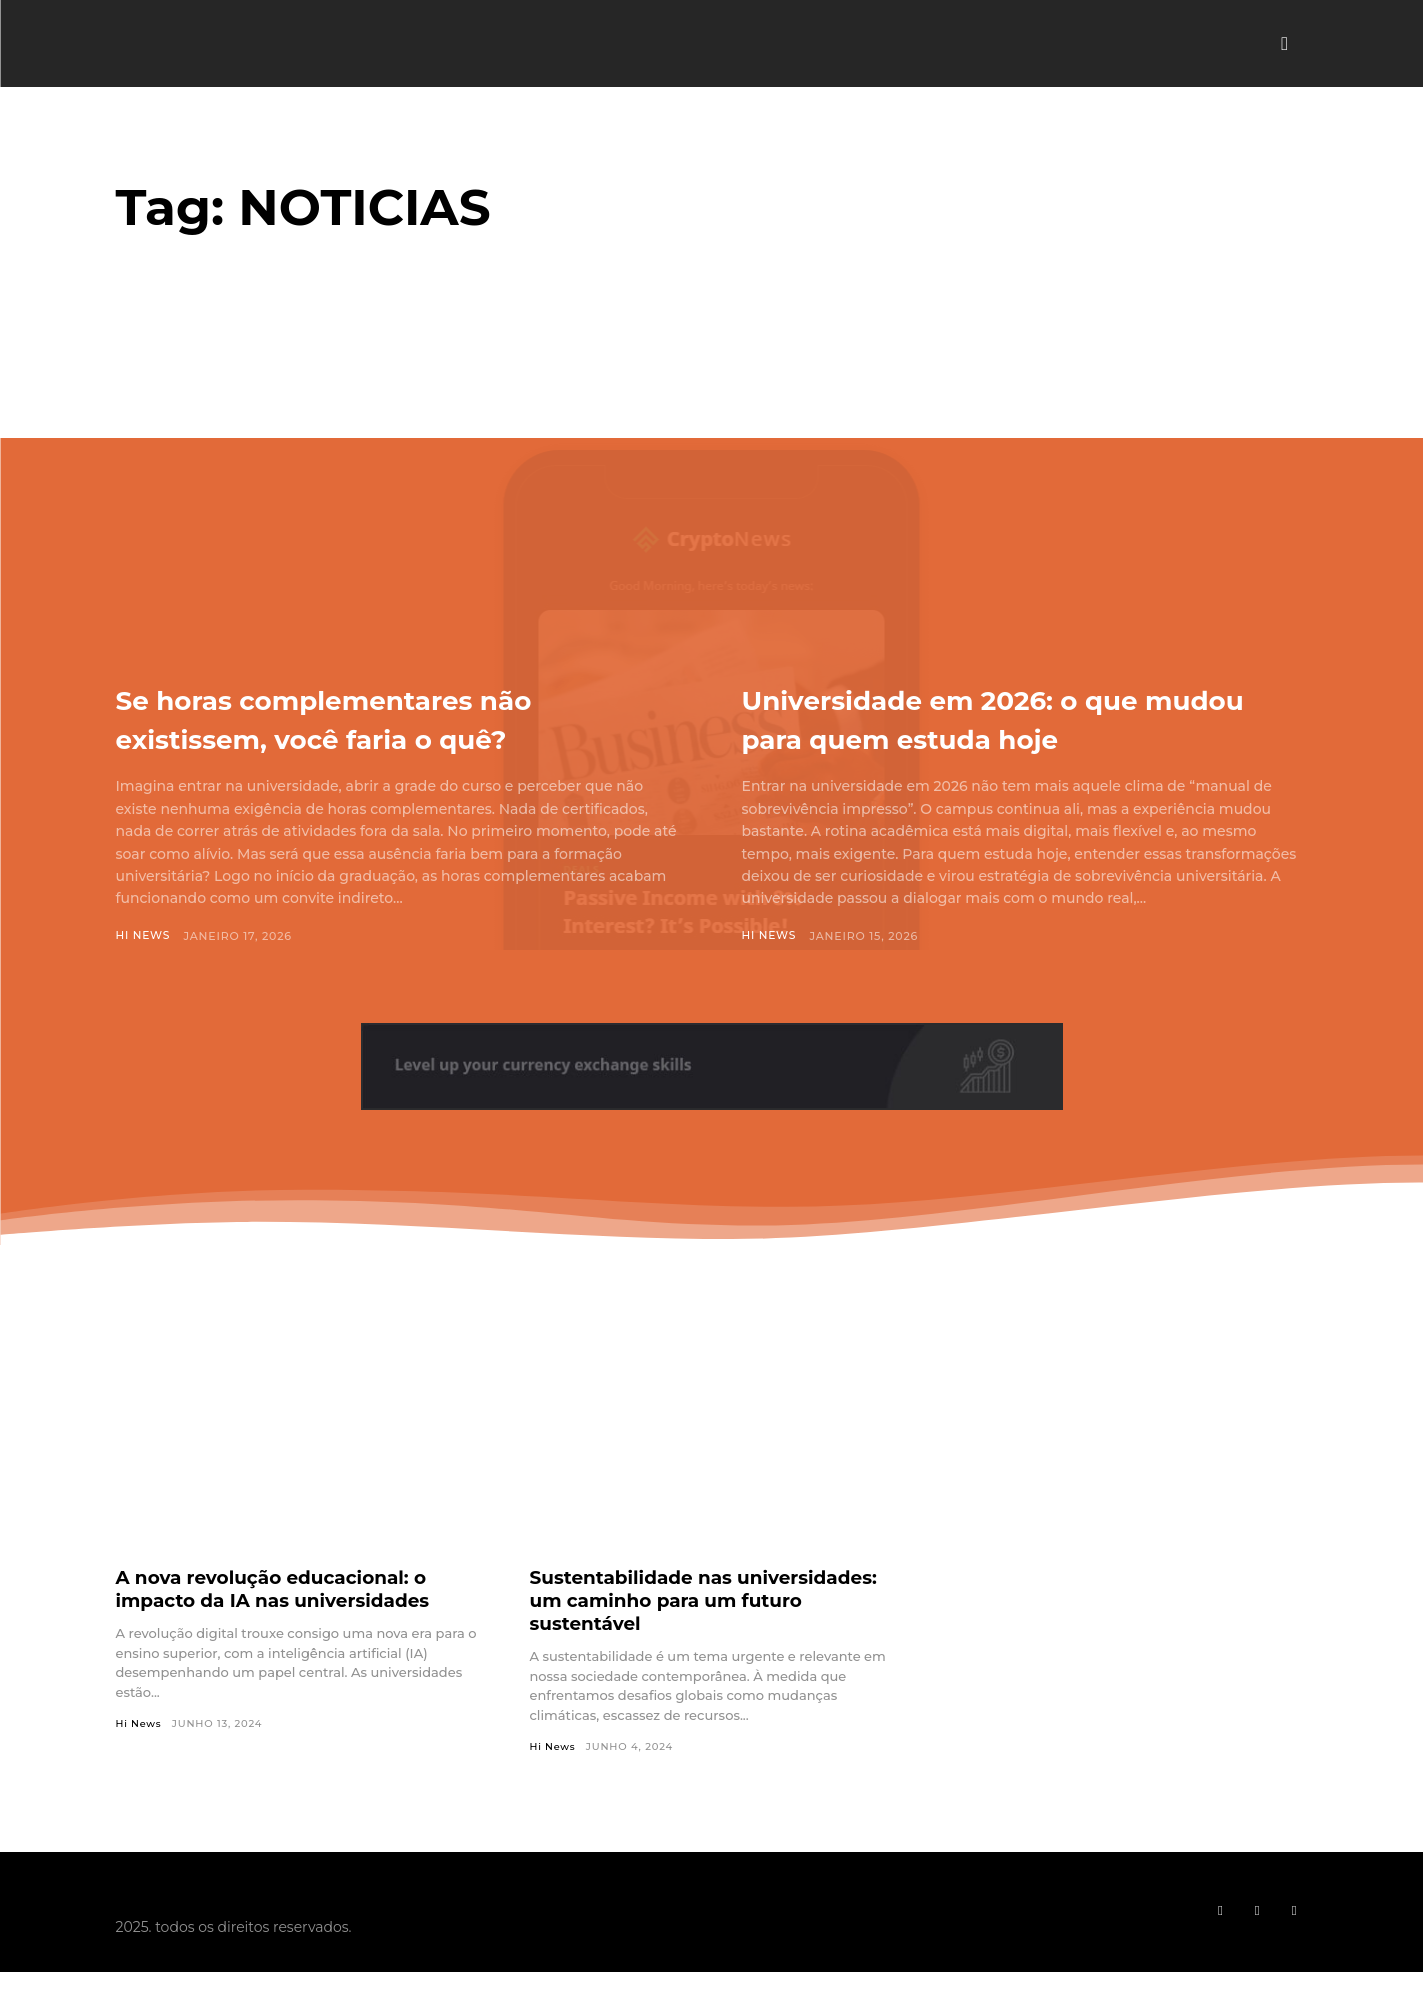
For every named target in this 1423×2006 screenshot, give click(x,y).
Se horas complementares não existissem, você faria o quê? (386, 717)
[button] (1285, 44)
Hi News (144, 936)
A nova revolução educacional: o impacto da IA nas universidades (286, 1588)
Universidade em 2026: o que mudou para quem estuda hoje (1016, 717)
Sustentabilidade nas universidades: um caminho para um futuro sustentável (701, 1600)
